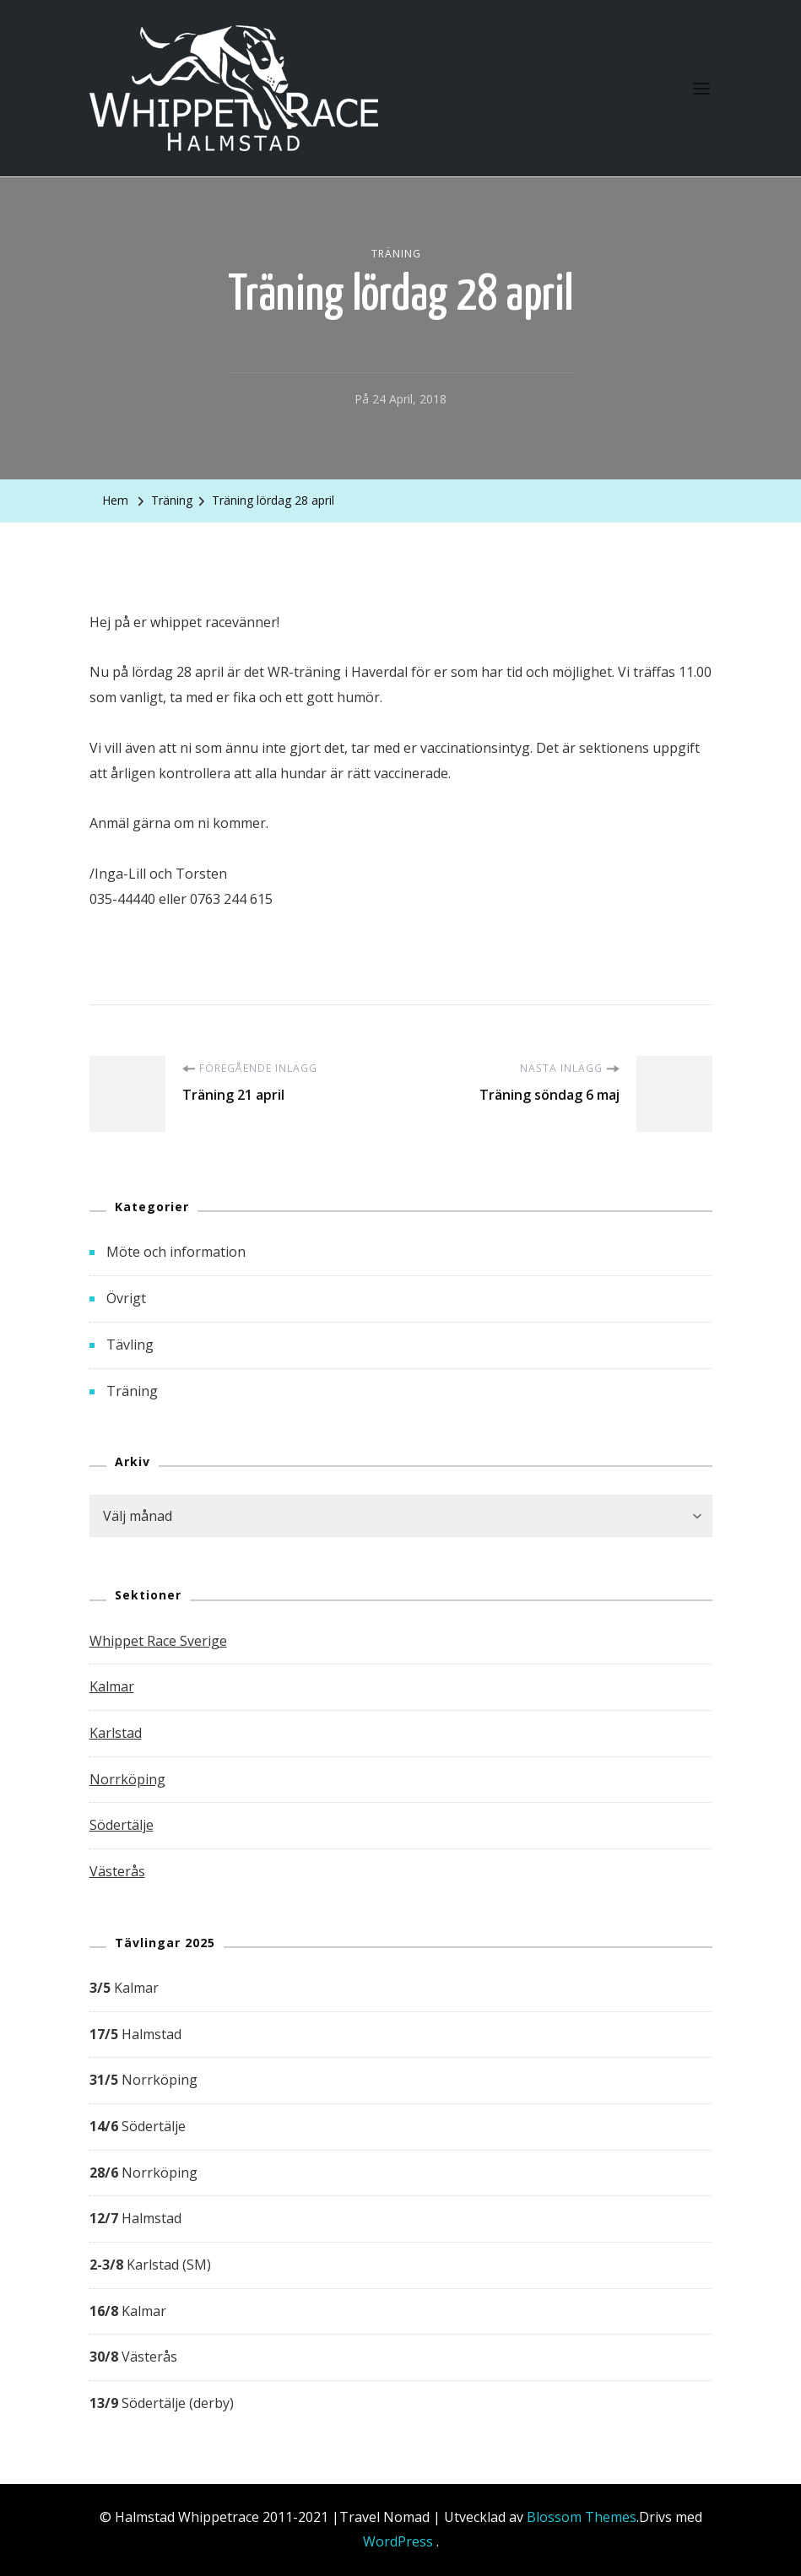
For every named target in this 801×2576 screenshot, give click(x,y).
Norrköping (127, 1779)
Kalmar (111, 1686)
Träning (396, 253)
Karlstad (115, 1733)
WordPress (398, 2541)
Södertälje (121, 1825)
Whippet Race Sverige (158, 1641)
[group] (400, 2196)
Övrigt (126, 1298)
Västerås (117, 1871)
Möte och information (176, 1251)
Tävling (130, 1344)
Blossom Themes (581, 2517)
